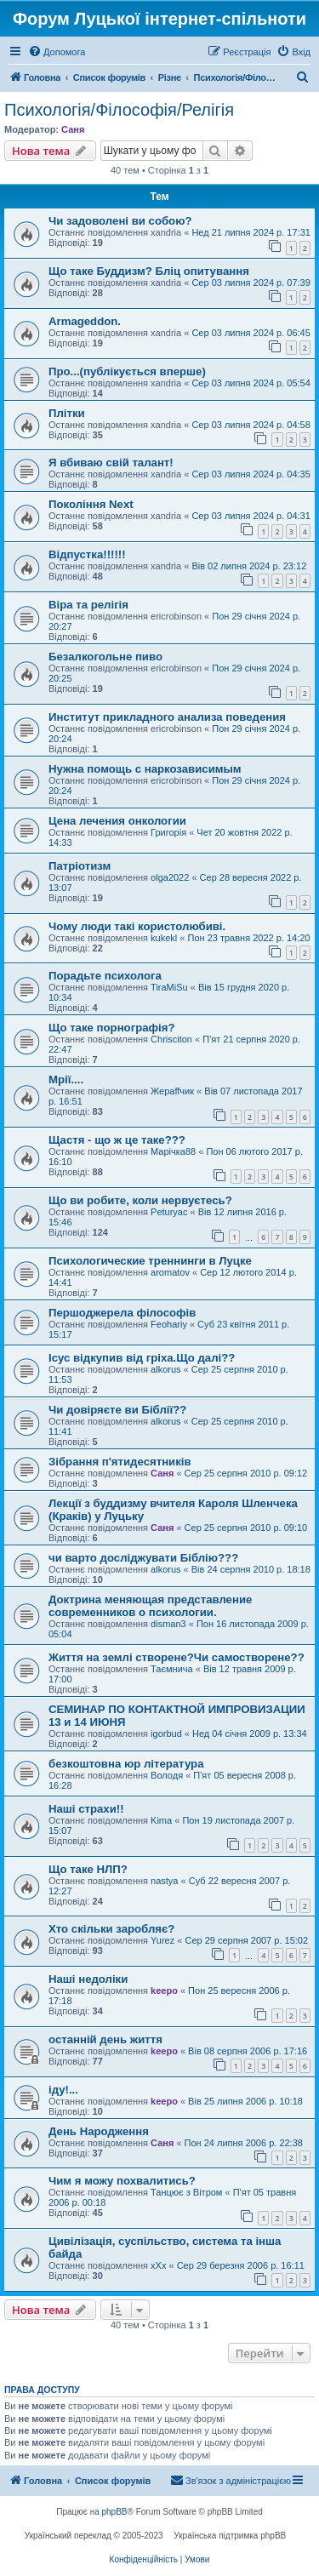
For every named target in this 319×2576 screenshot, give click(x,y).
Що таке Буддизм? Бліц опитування (148, 271)
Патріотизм (79, 866)
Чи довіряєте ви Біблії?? (117, 1409)
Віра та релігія (88, 604)
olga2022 (170, 877)
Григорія (168, 832)
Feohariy (169, 1324)
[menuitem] (56, 52)
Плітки (66, 413)
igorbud (166, 1733)
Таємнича (172, 1669)
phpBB (115, 2511)
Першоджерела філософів (122, 1312)
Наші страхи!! (86, 1808)
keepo (164, 1990)
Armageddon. (84, 321)
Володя (167, 1775)
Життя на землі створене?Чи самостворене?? (176, 1657)
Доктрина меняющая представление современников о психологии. (150, 1606)
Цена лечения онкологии (117, 820)
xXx (158, 2265)
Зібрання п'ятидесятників (119, 1461)
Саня (72, 129)
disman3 (168, 1624)
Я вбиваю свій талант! (111, 462)
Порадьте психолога (105, 975)
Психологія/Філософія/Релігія (119, 109)
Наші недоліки (88, 1979)
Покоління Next (91, 504)
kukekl (164, 938)
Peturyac (169, 1212)
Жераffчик (172, 1091)
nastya (164, 1881)
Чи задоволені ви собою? (119, 220)
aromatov (170, 1272)
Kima (161, 1820)
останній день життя (105, 2039)
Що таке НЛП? (88, 1869)
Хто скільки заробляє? (111, 1928)
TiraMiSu (169, 987)
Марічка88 (173, 1151)
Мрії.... (65, 1079)
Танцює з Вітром (186, 2192)
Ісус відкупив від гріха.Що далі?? (141, 1357)
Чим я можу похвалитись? (122, 2180)
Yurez (162, 1940)
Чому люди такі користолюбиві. (136, 926)
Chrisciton (171, 1039)
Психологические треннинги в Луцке (150, 1260)
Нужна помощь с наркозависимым (145, 769)
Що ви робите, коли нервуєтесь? (140, 1200)
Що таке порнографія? (111, 1027)
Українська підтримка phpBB (230, 2535)
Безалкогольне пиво (105, 656)
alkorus (165, 1369)
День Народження (98, 2131)
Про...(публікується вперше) (127, 371)
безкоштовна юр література (125, 1763)
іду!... (63, 2089)
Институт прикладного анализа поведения (167, 717)
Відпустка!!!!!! (87, 554)
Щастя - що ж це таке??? (116, 1140)
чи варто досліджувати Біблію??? (143, 1557)
